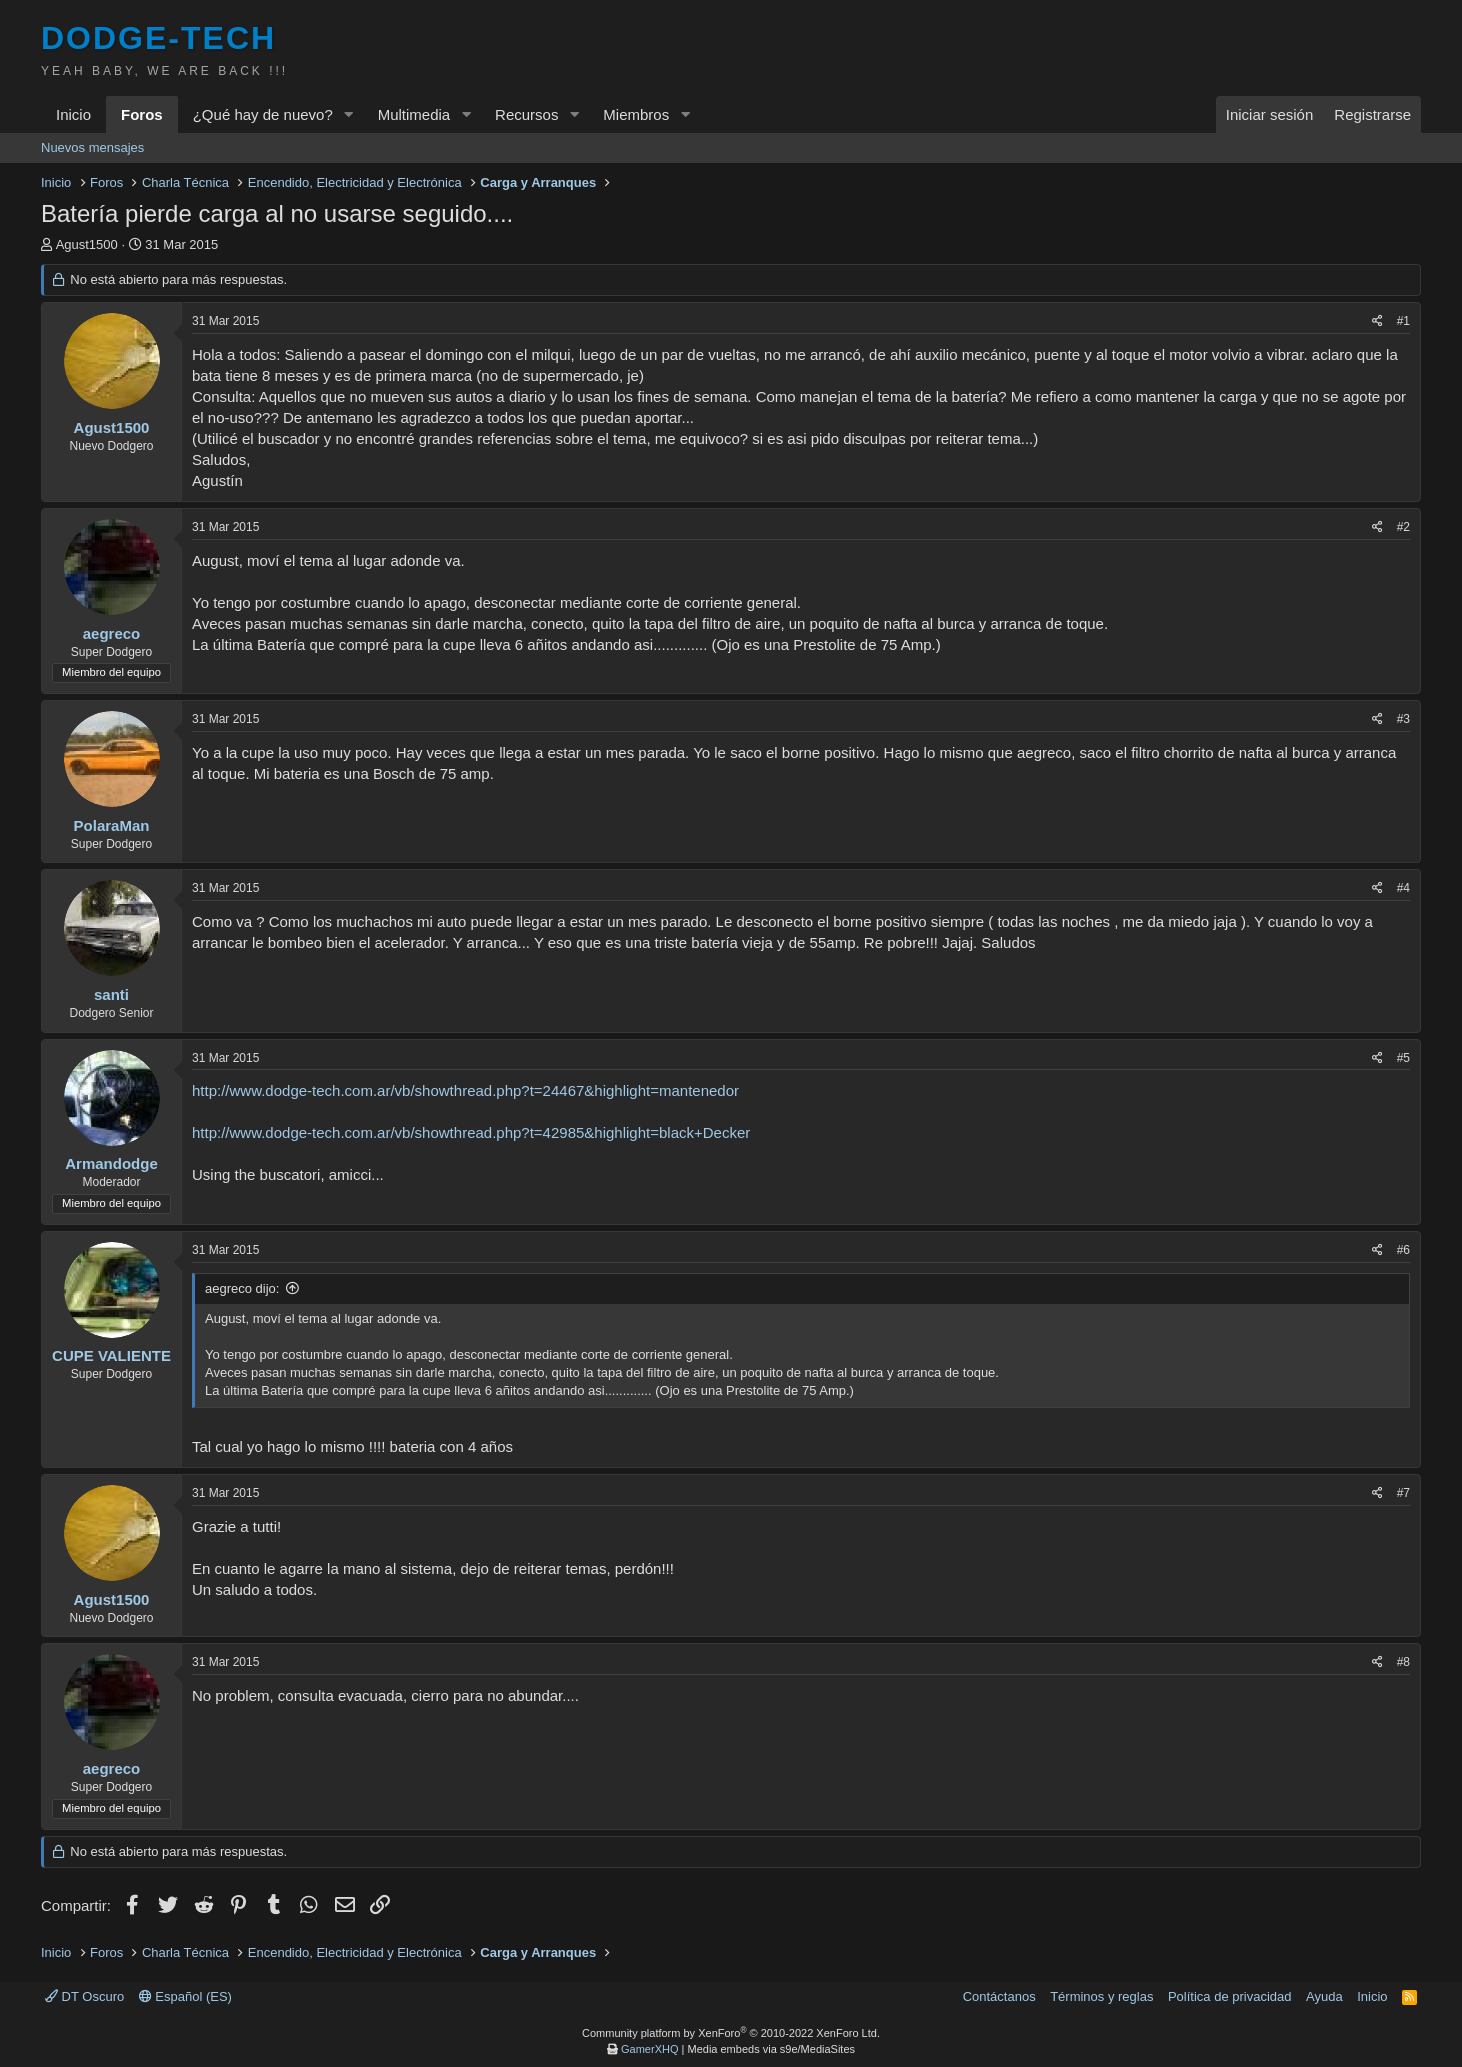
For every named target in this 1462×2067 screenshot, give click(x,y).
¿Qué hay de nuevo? (263, 114)
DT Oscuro (84, 1996)
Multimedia (414, 114)
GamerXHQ (649, 2049)
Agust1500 (87, 244)
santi (111, 994)
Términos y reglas (1101, 1996)
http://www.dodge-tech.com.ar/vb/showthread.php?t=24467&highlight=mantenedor (465, 1090)
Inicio (73, 114)
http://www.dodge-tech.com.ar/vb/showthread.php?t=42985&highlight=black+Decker (471, 1132)
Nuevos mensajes (92, 147)
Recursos (526, 114)
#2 (1403, 527)
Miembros (636, 114)
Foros (142, 114)
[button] (349, 114)
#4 (1403, 888)
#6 (1403, 1250)
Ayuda (1324, 1996)
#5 (1403, 1058)
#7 (1403, 1493)
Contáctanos (999, 1996)
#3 (1403, 719)
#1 (1403, 321)
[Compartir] (1377, 321)
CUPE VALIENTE (111, 1355)
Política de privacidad (1230, 1996)
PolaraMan (112, 825)
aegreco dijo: (242, 1288)
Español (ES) (185, 1996)
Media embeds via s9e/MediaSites (771, 2049)
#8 (1403, 1662)
